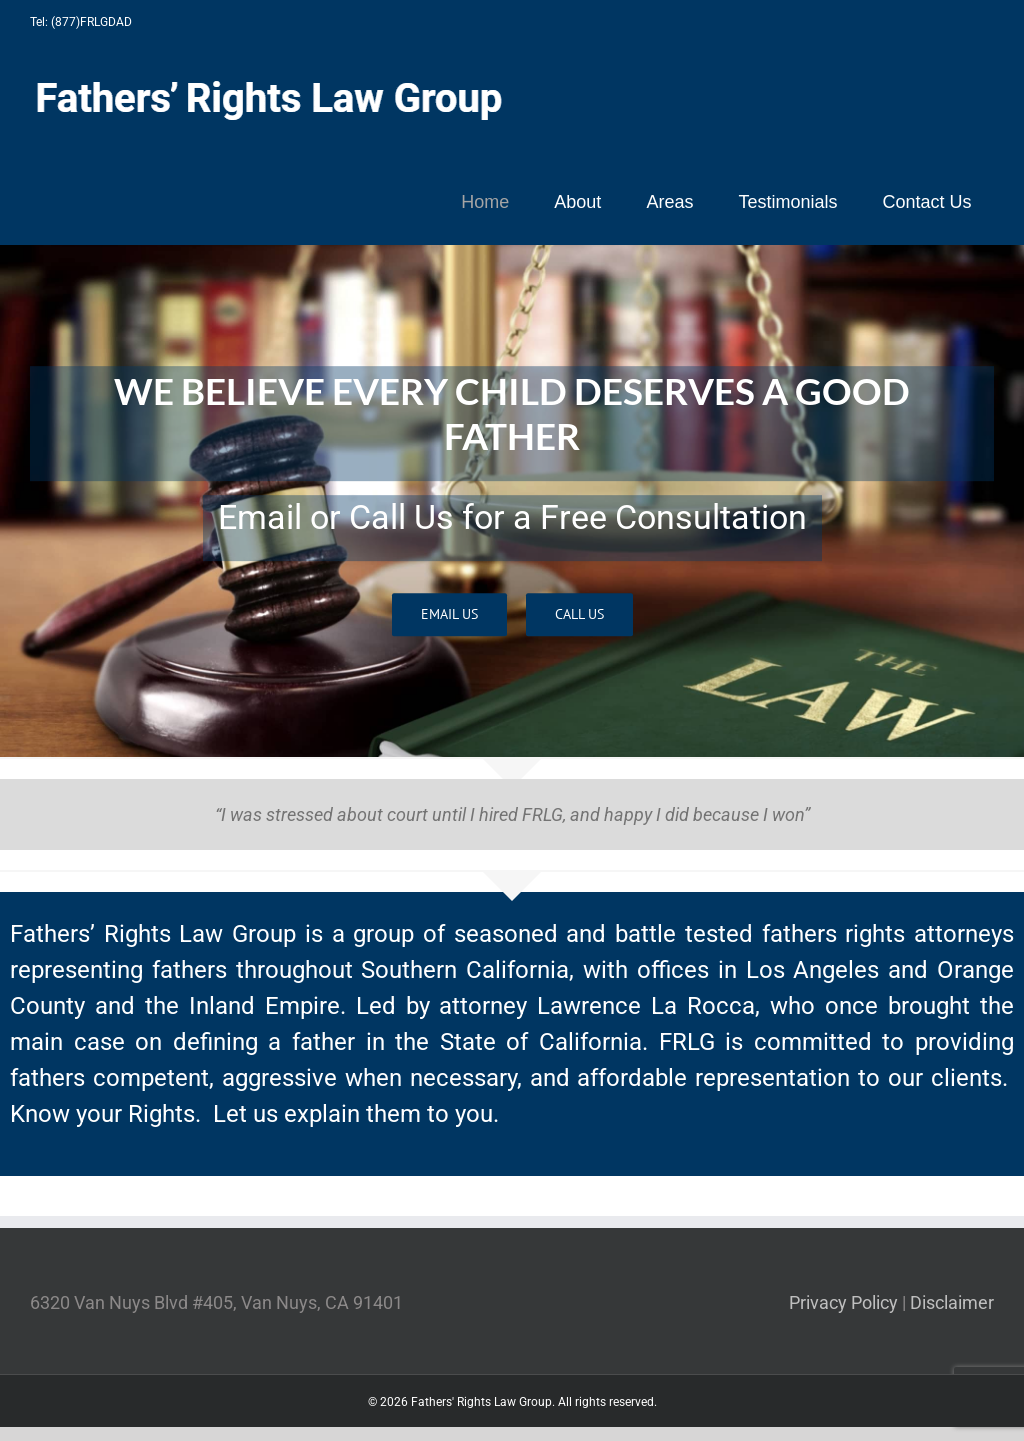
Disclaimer (952, 1302)
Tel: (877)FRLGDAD (81, 22)
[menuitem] (485, 202)
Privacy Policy (843, 1302)
